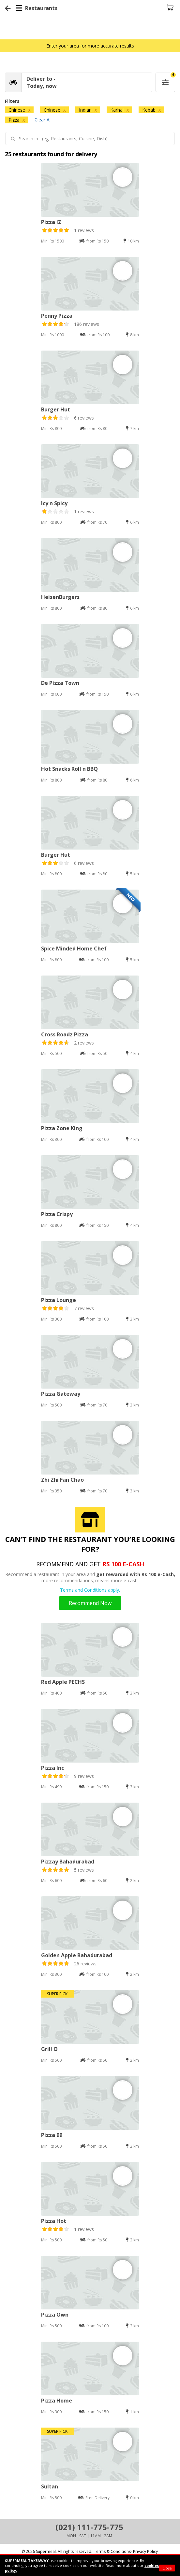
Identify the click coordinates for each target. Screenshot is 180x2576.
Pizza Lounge (58, 1300)
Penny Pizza (56, 315)
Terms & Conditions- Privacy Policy (126, 2551)
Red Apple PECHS (63, 1681)
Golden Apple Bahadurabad (76, 1955)
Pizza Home (56, 2400)
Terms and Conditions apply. (90, 1590)
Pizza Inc (52, 1767)
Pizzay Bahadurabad (67, 1861)
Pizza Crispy (57, 1214)
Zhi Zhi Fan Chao (62, 1479)
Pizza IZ (51, 222)
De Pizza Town (60, 682)
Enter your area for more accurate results (90, 46)
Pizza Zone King (61, 1128)
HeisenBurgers (60, 597)
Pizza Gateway (60, 1393)
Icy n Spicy (54, 503)
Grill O (49, 2049)
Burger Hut (55, 409)
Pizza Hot (53, 2220)
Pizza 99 (51, 2135)
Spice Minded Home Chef (74, 948)
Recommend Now (90, 1603)
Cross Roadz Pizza (64, 1034)
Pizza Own (54, 2314)
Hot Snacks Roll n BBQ (69, 768)
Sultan (49, 2486)
